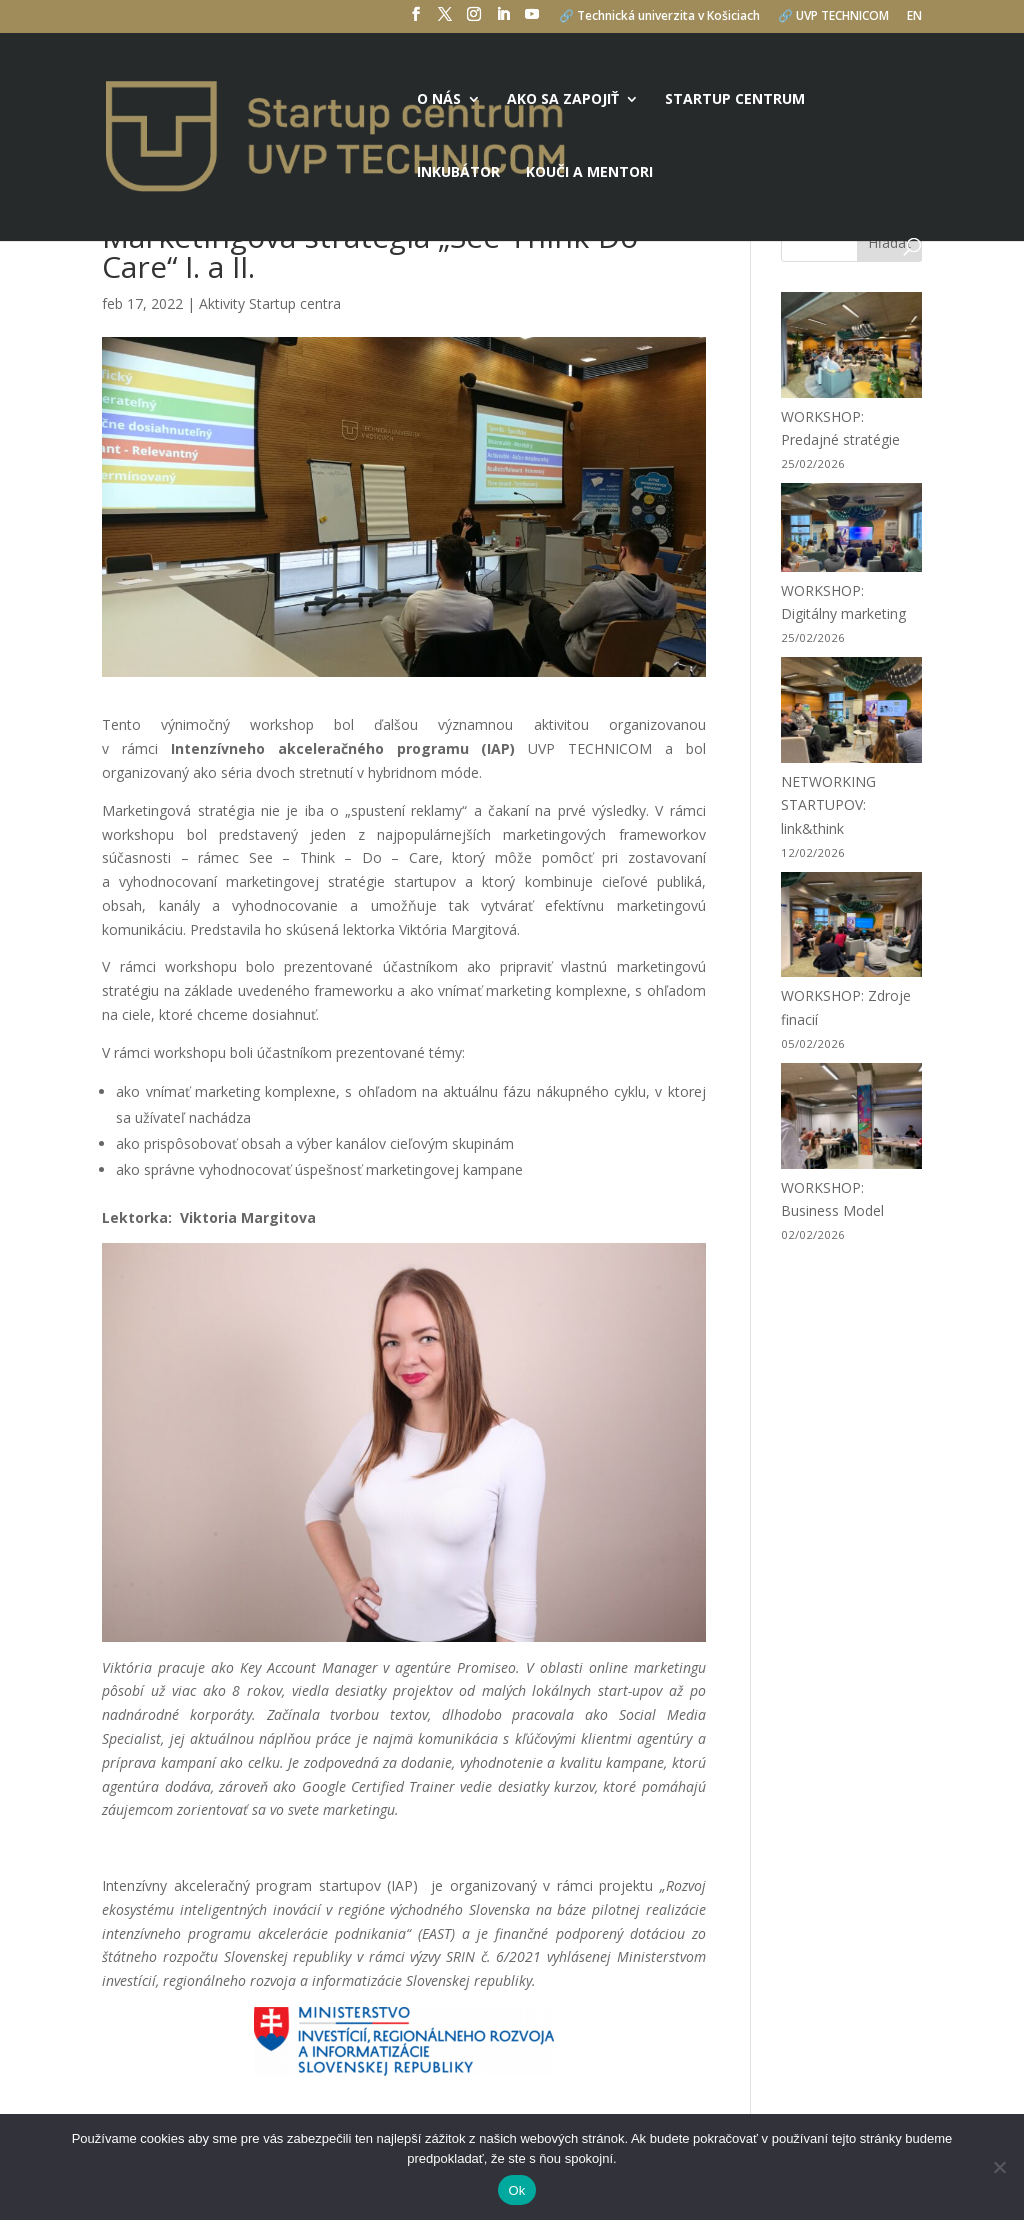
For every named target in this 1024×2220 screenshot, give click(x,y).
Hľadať (889, 242)
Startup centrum (735, 100)
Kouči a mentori (589, 173)
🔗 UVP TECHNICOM (833, 17)
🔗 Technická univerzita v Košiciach (659, 17)
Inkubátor (458, 173)
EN (914, 17)
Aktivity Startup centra (270, 303)
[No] (999, 2167)
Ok (516, 2190)
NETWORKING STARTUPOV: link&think (828, 805)
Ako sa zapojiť (563, 100)
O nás (439, 100)
